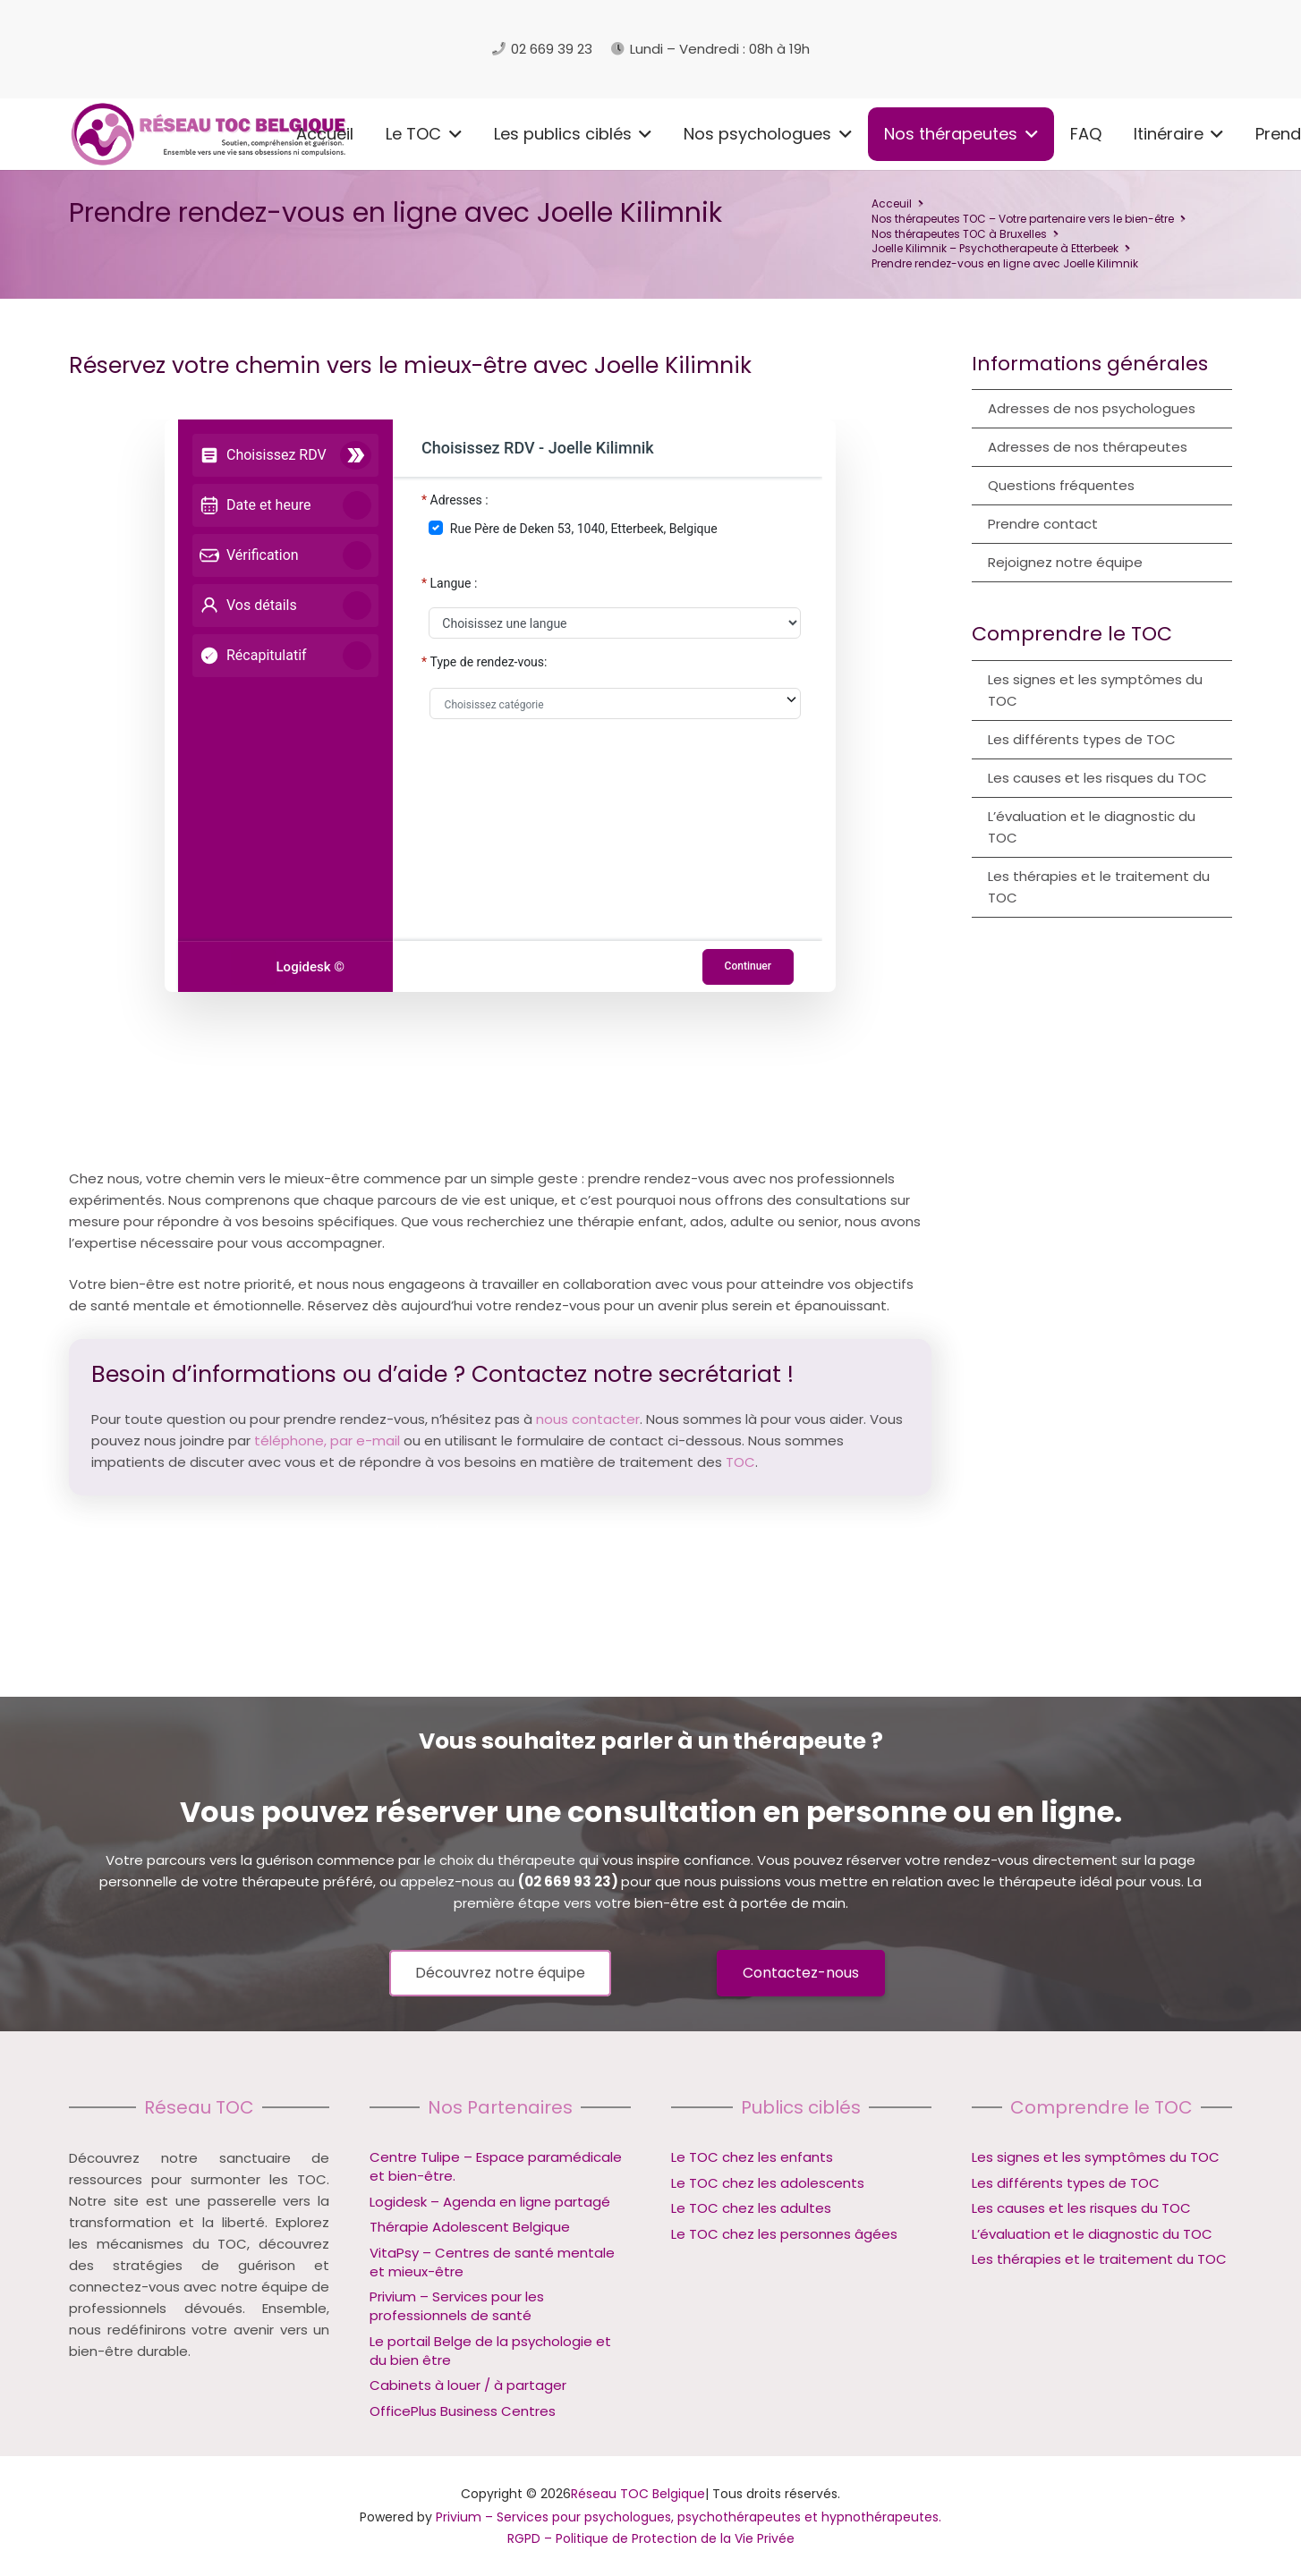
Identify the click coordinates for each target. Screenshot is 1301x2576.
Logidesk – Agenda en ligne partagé (490, 2201)
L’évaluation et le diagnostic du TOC (1091, 827)
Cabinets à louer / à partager (468, 2385)
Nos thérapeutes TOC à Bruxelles (959, 234)
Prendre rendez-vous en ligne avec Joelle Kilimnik (1005, 263)
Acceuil (892, 203)
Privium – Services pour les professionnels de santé (457, 2306)
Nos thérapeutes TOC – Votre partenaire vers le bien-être (1023, 218)
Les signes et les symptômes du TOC (1095, 690)
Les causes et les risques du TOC (1097, 777)
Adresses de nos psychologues (1091, 408)
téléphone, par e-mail (327, 1440)
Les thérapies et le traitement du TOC (1099, 887)
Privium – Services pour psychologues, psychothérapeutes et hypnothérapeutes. (688, 2517)
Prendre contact (1043, 523)
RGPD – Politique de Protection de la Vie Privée (651, 2538)
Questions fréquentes (1061, 485)
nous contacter (588, 1419)
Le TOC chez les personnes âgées (784, 2233)
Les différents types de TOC (1082, 739)
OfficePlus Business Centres (463, 2411)
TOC (740, 1462)
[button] (240, 134)
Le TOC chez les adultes (751, 2208)
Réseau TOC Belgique (638, 2494)
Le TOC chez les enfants (752, 2157)
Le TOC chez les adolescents (767, 2183)
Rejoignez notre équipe (1065, 562)
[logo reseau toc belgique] (252, 49)
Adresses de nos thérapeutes (1087, 446)
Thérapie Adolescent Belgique (470, 2226)
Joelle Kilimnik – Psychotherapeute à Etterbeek (995, 248)
